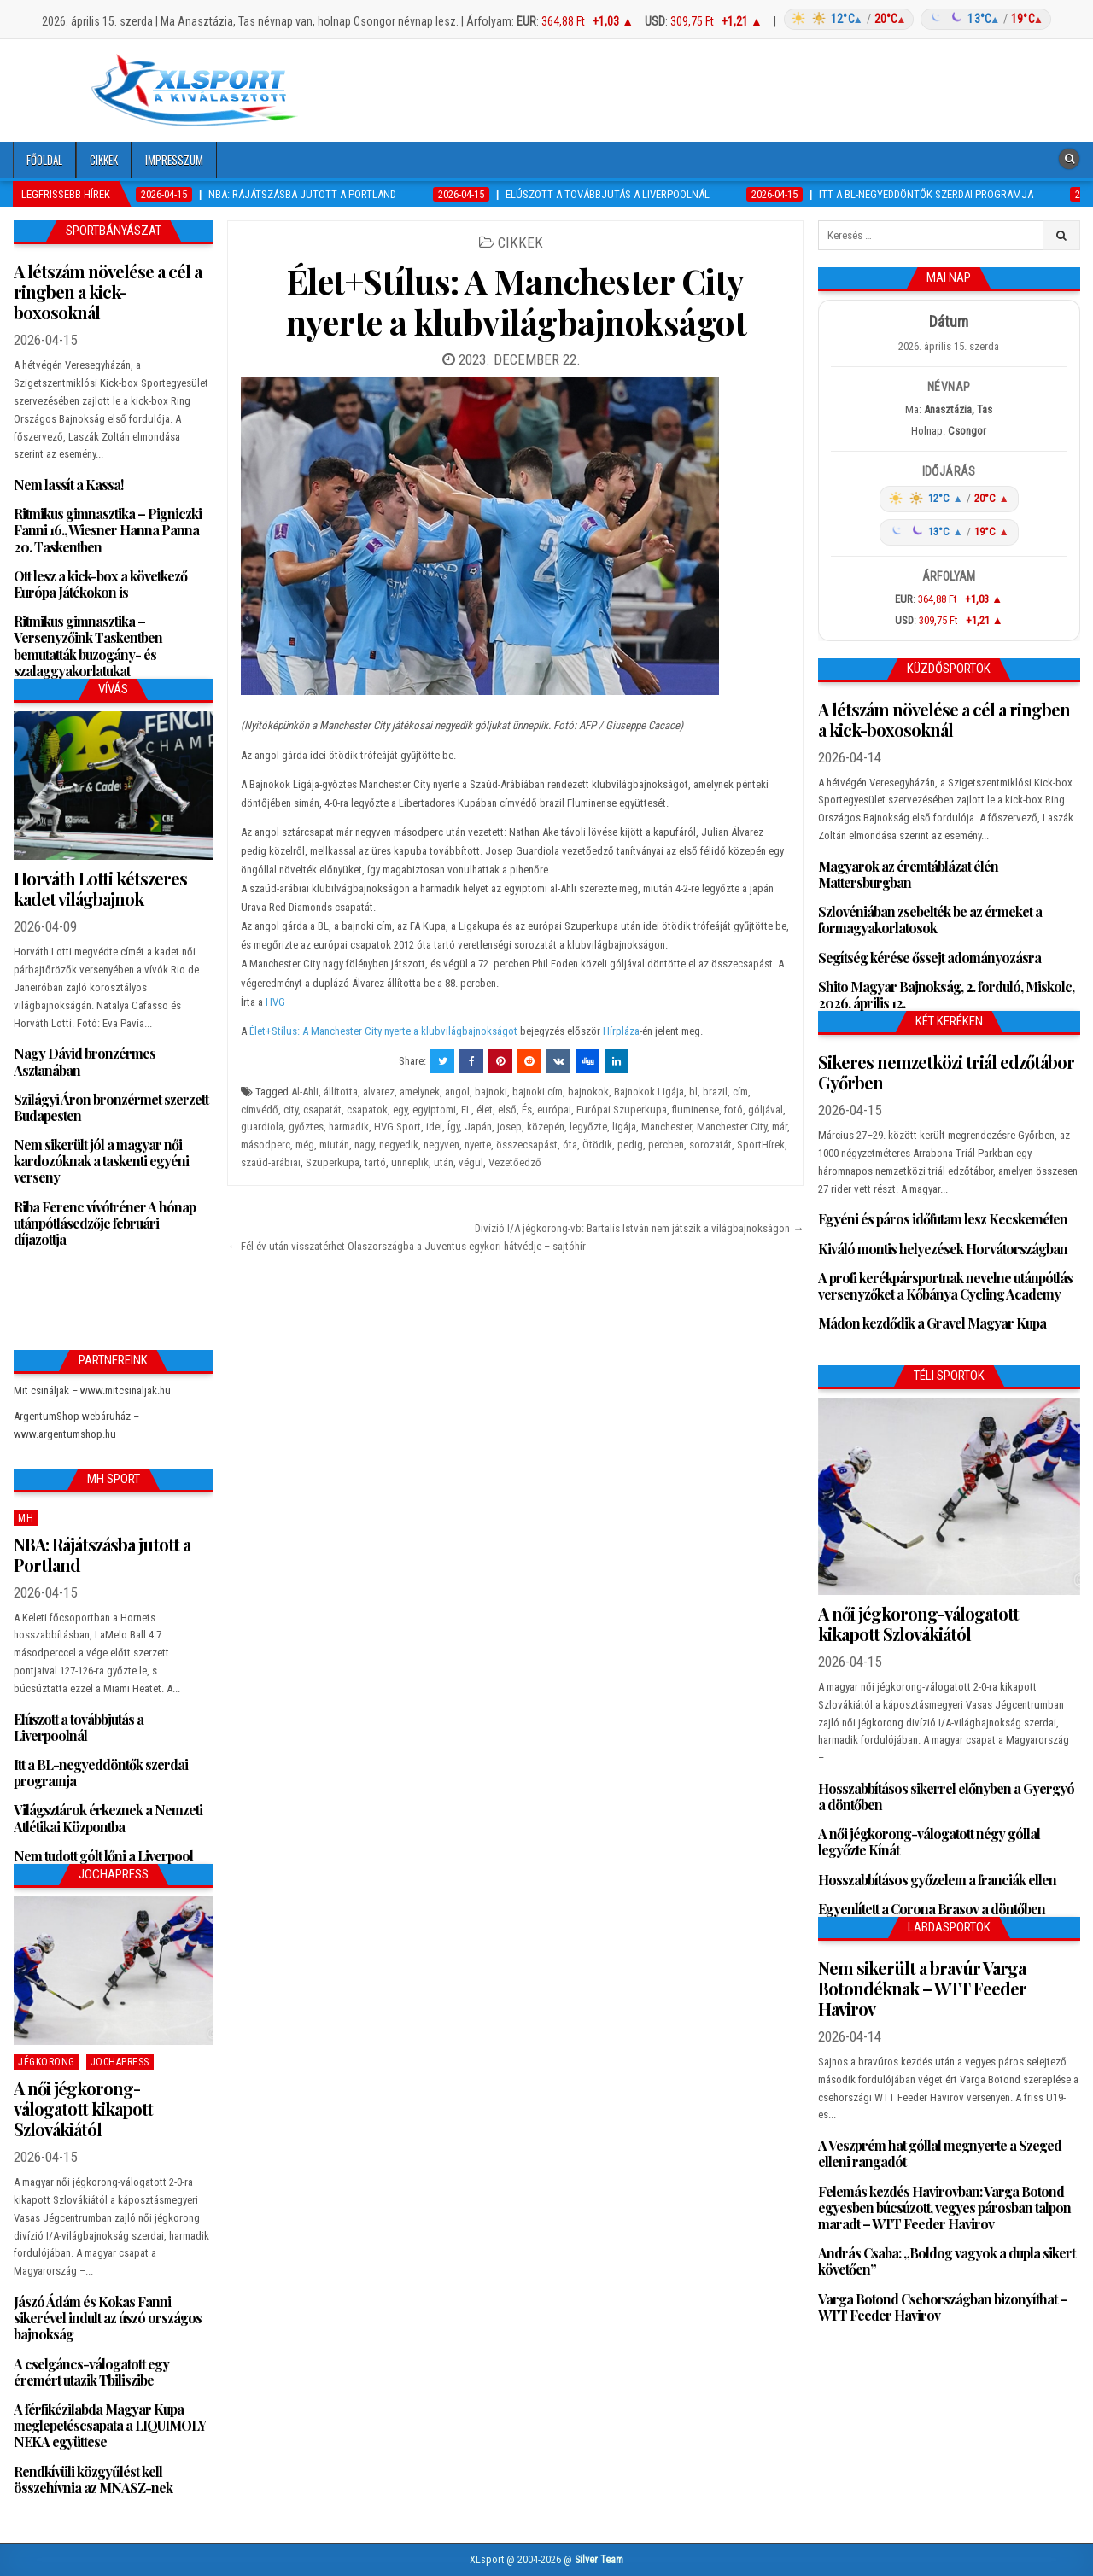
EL (466, 1109)
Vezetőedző (514, 1162)
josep (509, 1126)
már (779, 1126)
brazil (715, 1091)
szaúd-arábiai (271, 1162)
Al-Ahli (305, 1091)
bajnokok (588, 1091)
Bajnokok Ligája (649, 1091)
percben (666, 1144)
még (304, 1144)
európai (554, 1109)
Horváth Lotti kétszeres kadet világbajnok (100, 888)
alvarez (379, 1091)
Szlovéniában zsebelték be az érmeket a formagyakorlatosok (930, 919)
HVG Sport (397, 1126)
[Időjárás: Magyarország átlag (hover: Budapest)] (915, 19)
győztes (306, 1126)
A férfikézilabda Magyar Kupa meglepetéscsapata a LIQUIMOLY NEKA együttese (110, 2425)
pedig (630, 1144)
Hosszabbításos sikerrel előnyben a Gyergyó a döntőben (946, 1796)
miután (334, 1144)
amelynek (420, 1091)
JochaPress (120, 2062)
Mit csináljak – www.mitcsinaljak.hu (92, 1390)
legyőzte (588, 1126)
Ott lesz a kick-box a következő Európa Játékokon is (100, 584)
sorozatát (710, 1144)
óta (570, 1144)
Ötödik (597, 1144)
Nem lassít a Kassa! (68, 485)
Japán (478, 1126)
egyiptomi (434, 1109)
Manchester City (732, 1126)
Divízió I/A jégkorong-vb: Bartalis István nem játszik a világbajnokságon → (639, 1228)
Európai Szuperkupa (621, 1109)
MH (25, 1518)
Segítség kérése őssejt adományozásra (929, 958)
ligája (624, 1126)
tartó (375, 1162)
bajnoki (491, 1091)
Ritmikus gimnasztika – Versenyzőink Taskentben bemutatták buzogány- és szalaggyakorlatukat (88, 646)
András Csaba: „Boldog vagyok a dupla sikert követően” (946, 2261)
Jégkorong (46, 2062)
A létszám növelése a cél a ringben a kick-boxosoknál (108, 292)
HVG (275, 1002)
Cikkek (104, 159)
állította (341, 1091)
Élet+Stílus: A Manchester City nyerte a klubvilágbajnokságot (516, 301)
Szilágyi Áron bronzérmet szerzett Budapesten (111, 1107)
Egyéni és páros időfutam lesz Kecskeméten (942, 1219)
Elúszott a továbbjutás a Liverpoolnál (78, 1727)
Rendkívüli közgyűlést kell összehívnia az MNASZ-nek (93, 2479)
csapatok (367, 1109)
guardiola (262, 1126)
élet (484, 1109)
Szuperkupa (332, 1162)
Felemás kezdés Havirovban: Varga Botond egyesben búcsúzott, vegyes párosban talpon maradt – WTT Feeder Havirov (944, 2207)
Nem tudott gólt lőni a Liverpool (103, 1856)
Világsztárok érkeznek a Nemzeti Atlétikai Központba (108, 1818)
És (527, 1109)
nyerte (478, 1144)
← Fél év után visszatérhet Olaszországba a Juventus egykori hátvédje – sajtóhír (406, 1246)
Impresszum (174, 159)
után (443, 1162)
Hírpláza (621, 1031)
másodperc (265, 1144)
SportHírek (761, 1144)
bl (693, 1091)
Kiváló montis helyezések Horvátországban (942, 1249)
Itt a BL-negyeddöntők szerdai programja (101, 1772)
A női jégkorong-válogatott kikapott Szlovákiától (83, 2109)
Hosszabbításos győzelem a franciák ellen (937, 1880)
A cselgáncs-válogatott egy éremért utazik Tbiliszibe (91, 2372)
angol (457, 1091)
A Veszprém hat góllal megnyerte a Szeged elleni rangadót (939, 2153)
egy (400, 1109)
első (507, 1109)
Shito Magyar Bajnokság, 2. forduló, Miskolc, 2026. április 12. (946, 995)
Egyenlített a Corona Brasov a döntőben (931, 1909)
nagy (364, 1144)
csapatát (322, 1109)
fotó (733, 1109)
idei (434, 1126)
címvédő (259, 1109)
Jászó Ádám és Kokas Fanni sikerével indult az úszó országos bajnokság (108, 2318)
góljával (765, 1109)
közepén (545, 1126)
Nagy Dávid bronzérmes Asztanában (84, 1061)
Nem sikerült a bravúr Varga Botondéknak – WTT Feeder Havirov (922, 1988)
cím (740, 1091)
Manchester (666, 1126)
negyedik (398, 1144)
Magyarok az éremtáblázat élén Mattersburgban (908, 874)
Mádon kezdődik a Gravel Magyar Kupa (932, 1323)
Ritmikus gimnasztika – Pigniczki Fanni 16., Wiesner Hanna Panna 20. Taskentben (108, 530)
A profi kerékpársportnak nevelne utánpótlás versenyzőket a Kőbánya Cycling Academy (945, 1286)
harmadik (349, 1126)
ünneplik (410, 1162)
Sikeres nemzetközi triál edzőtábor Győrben (946, 1072)
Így (453, 1126)
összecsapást (527, 1144)
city (290, 1109)
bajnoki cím (537, 1091)
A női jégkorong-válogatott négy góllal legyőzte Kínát (929, 1842)
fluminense (695, 1109)
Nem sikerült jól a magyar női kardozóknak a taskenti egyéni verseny (101, 1161)
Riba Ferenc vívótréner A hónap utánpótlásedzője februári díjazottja (105, 1223)
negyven (441, 1144)
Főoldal (44, 159)
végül (471, 1162)
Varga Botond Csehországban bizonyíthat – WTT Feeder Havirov (942, 2307)
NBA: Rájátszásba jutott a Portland (102, 1554)
